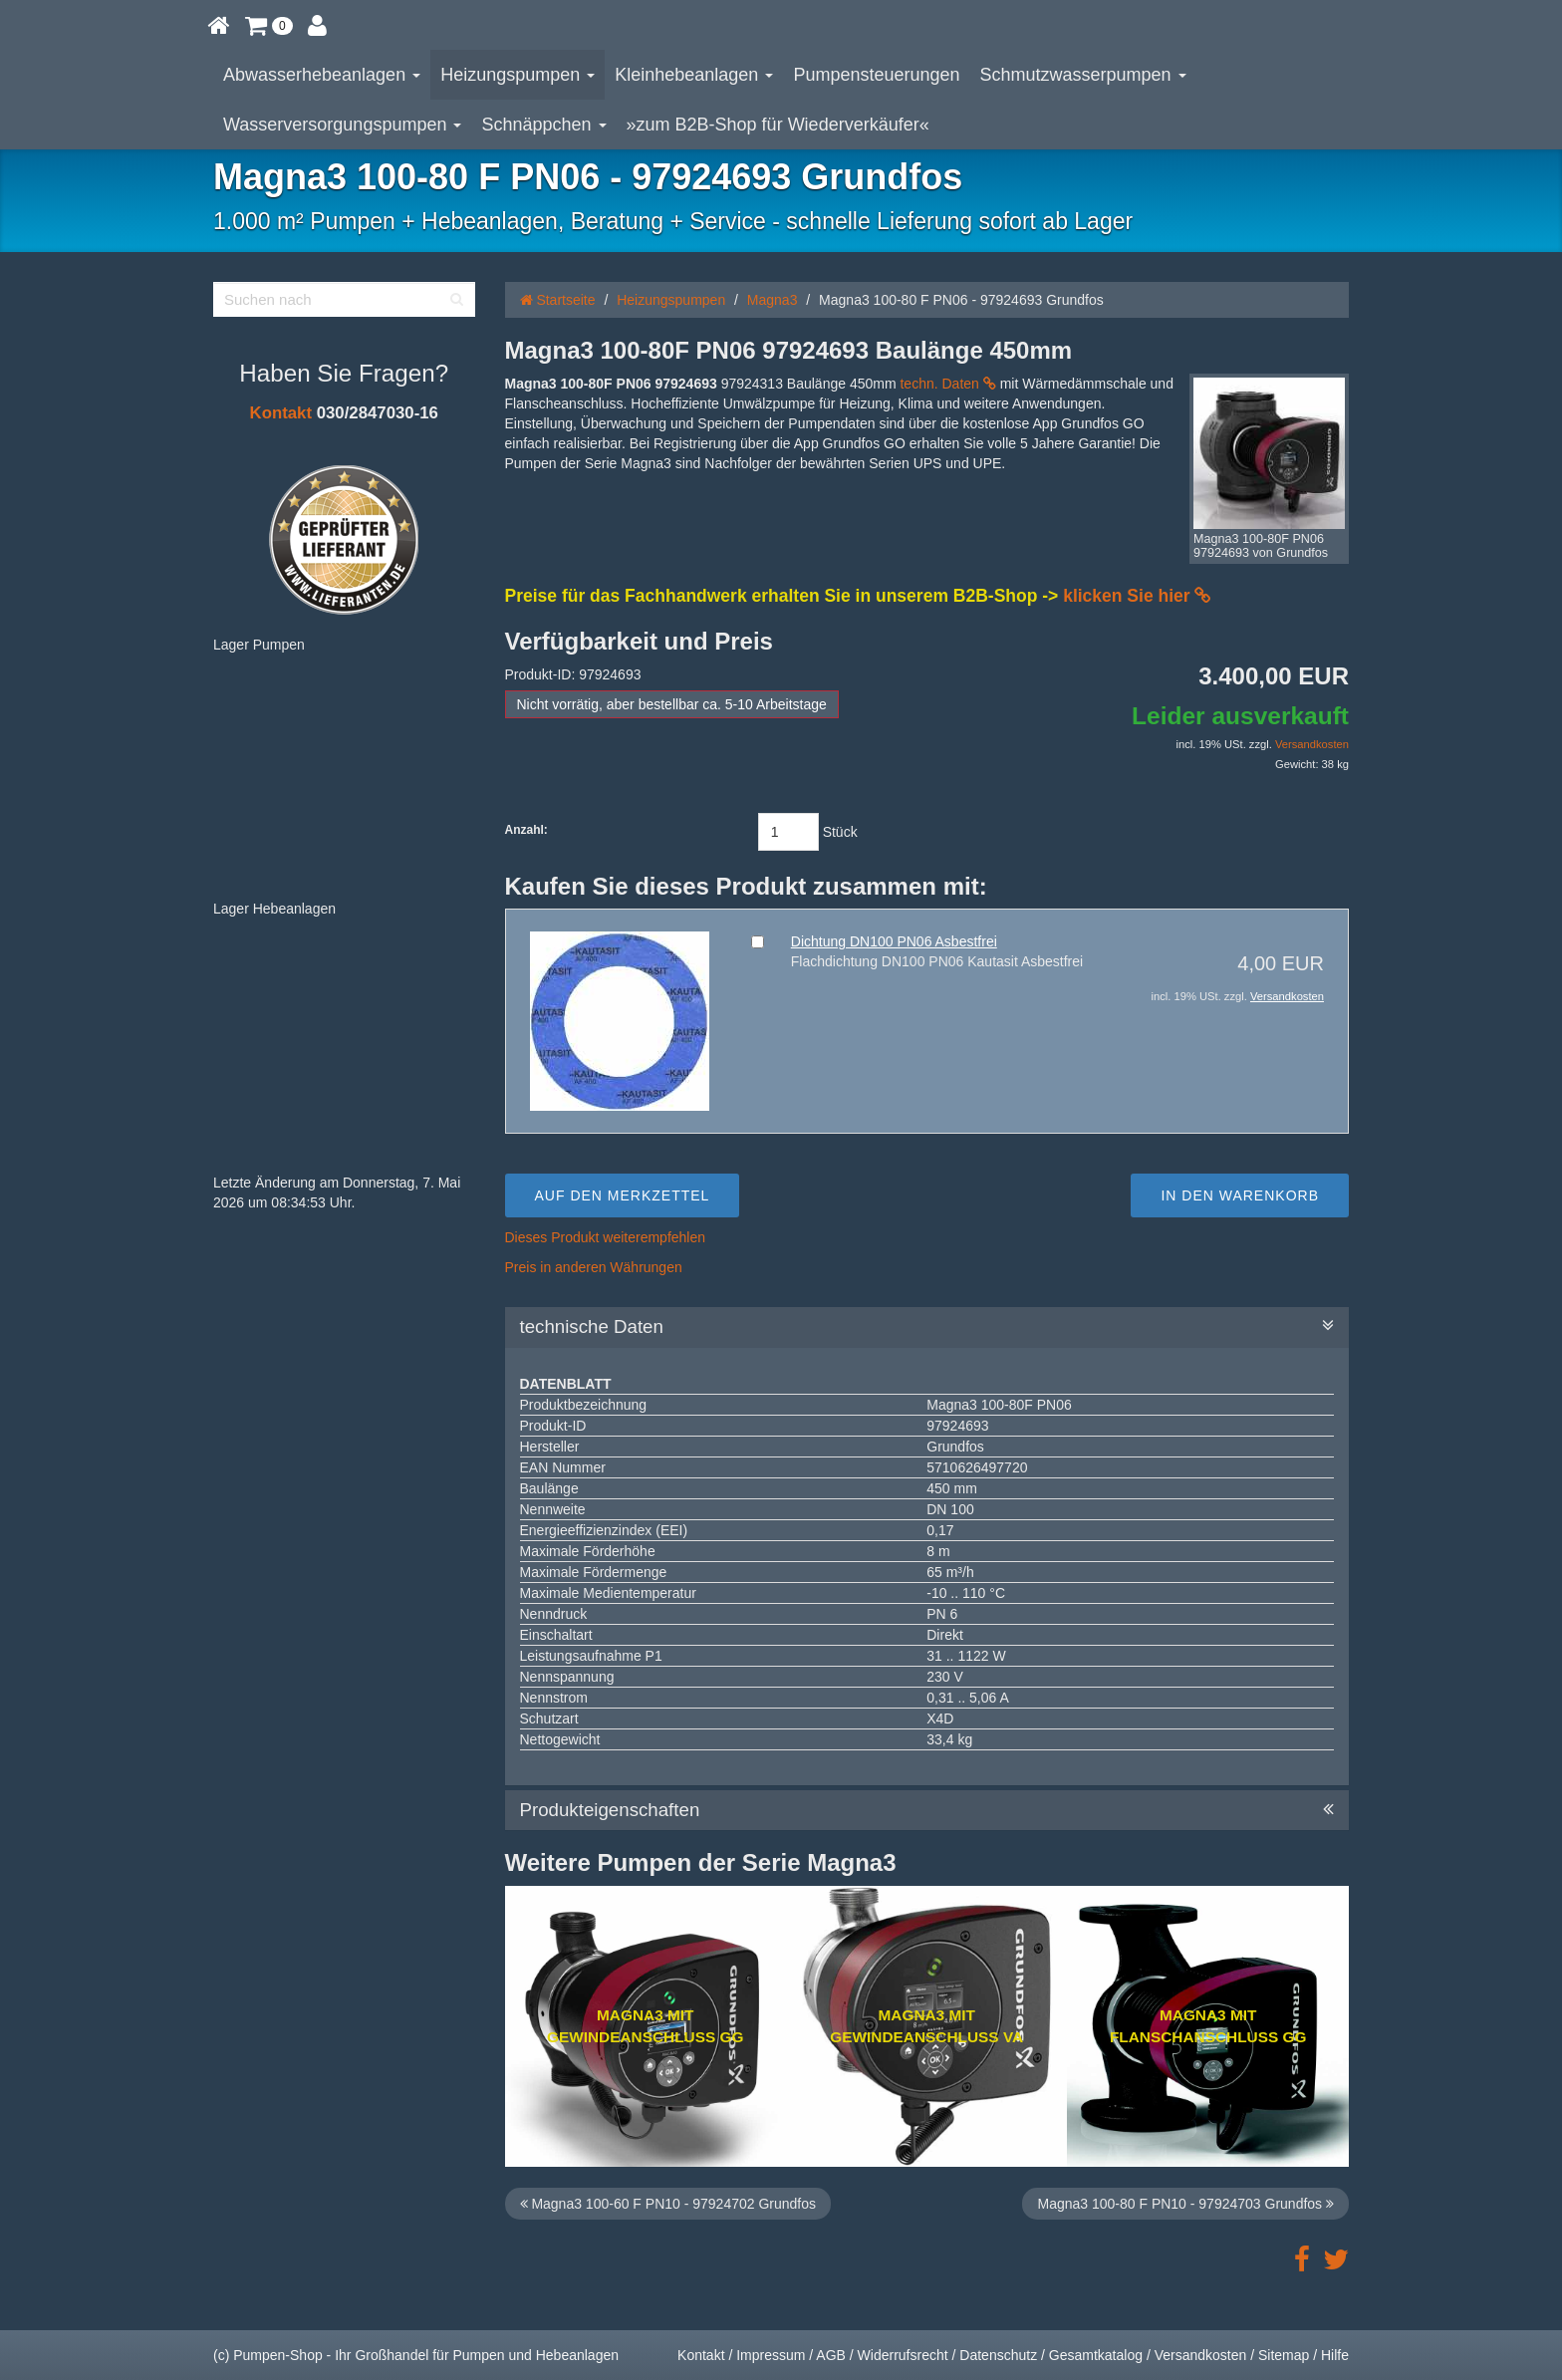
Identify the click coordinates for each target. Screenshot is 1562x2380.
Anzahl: (526, 830)
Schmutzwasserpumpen (1083, 75)
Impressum (770, 2355)
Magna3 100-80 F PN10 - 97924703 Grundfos (1185, 2204)
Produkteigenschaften (927, 1810)
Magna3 (772, 300)
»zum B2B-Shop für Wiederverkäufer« (778, 124)
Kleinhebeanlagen (694, 75)
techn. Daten (947, 384)
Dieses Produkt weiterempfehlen (605, 1237)
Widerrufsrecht (903, 2355)
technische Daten (927, 1327)
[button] (269, 25)
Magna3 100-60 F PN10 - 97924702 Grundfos (668, 2204)
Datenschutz (998, 2355)
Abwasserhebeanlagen (321, 75)
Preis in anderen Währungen (593, 1267)
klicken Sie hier (1136, 596)
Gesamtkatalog (1096, 2355)
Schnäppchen (543, 124)
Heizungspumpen (517, 75)
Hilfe (1335, 2355)
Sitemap (1283, 2355)
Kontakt (281, 412)
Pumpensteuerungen (876, 75)
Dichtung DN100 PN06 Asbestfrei (894, 941)
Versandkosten (1312, 744)
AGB (831, 2355)
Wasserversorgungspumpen (342, 124)
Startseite (558, 300)
